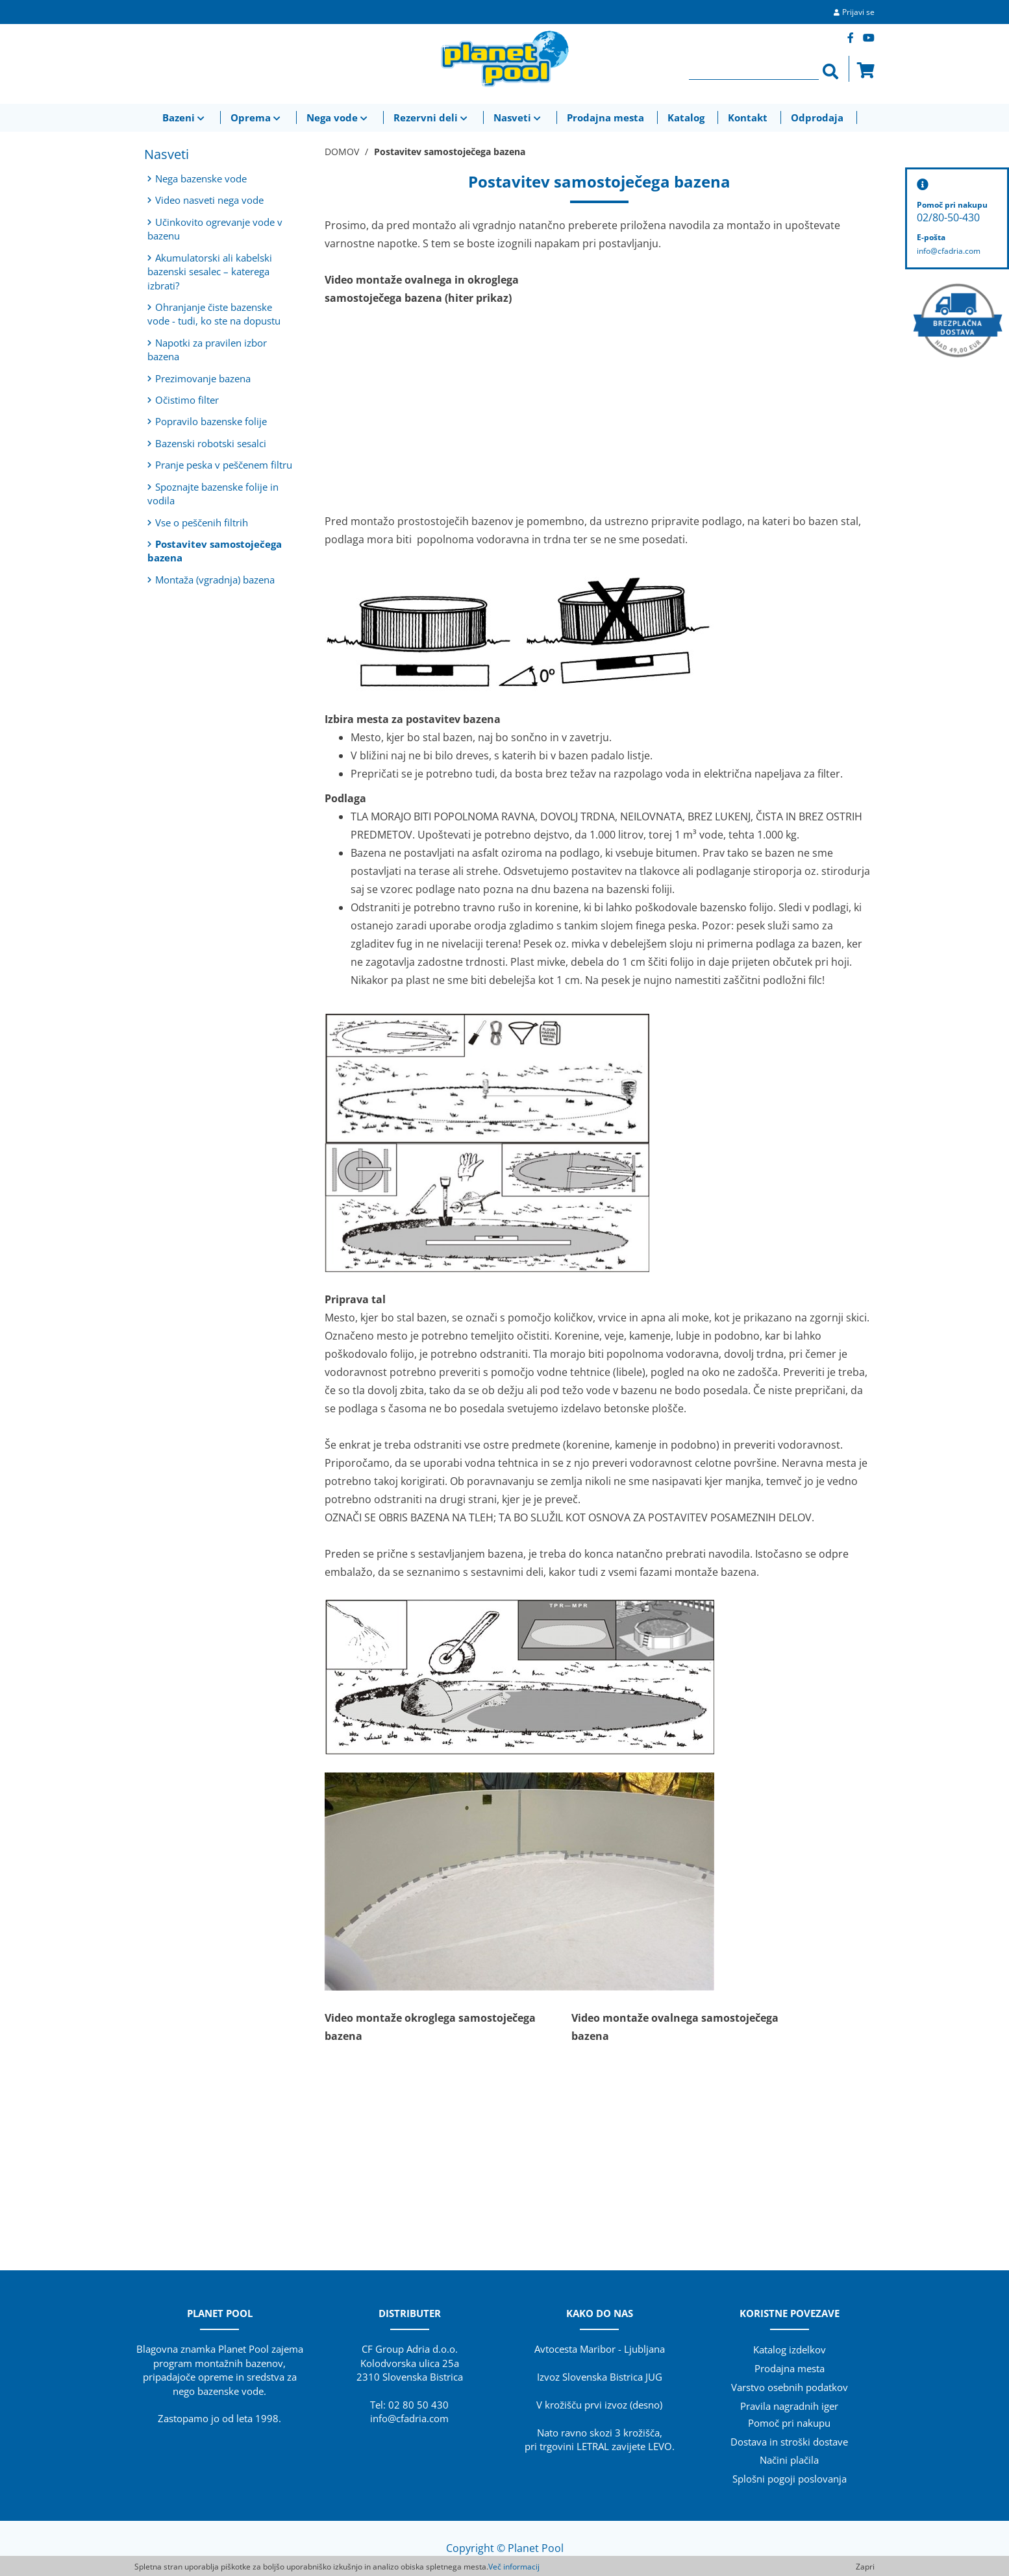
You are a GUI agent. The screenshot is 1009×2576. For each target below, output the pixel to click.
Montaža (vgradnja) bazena (211, 579)
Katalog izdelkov (789, 2349)
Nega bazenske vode (197, 178)
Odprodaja (817, 117)
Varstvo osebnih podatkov (789, 2387)
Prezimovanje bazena (199, 378)
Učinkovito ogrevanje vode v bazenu (214, 228)
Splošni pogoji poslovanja (789, 2478)
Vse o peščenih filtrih (197, 522)
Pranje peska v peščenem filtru (219, 464)
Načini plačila (789, 2459)
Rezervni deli (431, 117)
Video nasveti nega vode (205, 199)
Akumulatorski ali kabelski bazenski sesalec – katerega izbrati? (209, 271)
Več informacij (514, 2566)
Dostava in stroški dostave (789, 2441)
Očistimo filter (183, 399)
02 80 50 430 (418, 2404)
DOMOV (342, 151)
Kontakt (747, 117)
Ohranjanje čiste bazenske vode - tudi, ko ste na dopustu (213, 314)
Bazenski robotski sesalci (206, 443)
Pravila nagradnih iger (789, 2405)
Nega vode (338, 117)
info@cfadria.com (409, 2418)
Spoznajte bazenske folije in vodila (213, 493)
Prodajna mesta (605, 117)
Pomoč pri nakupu (789, 2422)
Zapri (865, 2566)
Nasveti (518, 117)
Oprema (256, 117)
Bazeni (184, 117)
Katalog (685, 117)
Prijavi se (858, 12)
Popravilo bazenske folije (207, 421)
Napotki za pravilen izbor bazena (207, 349)
